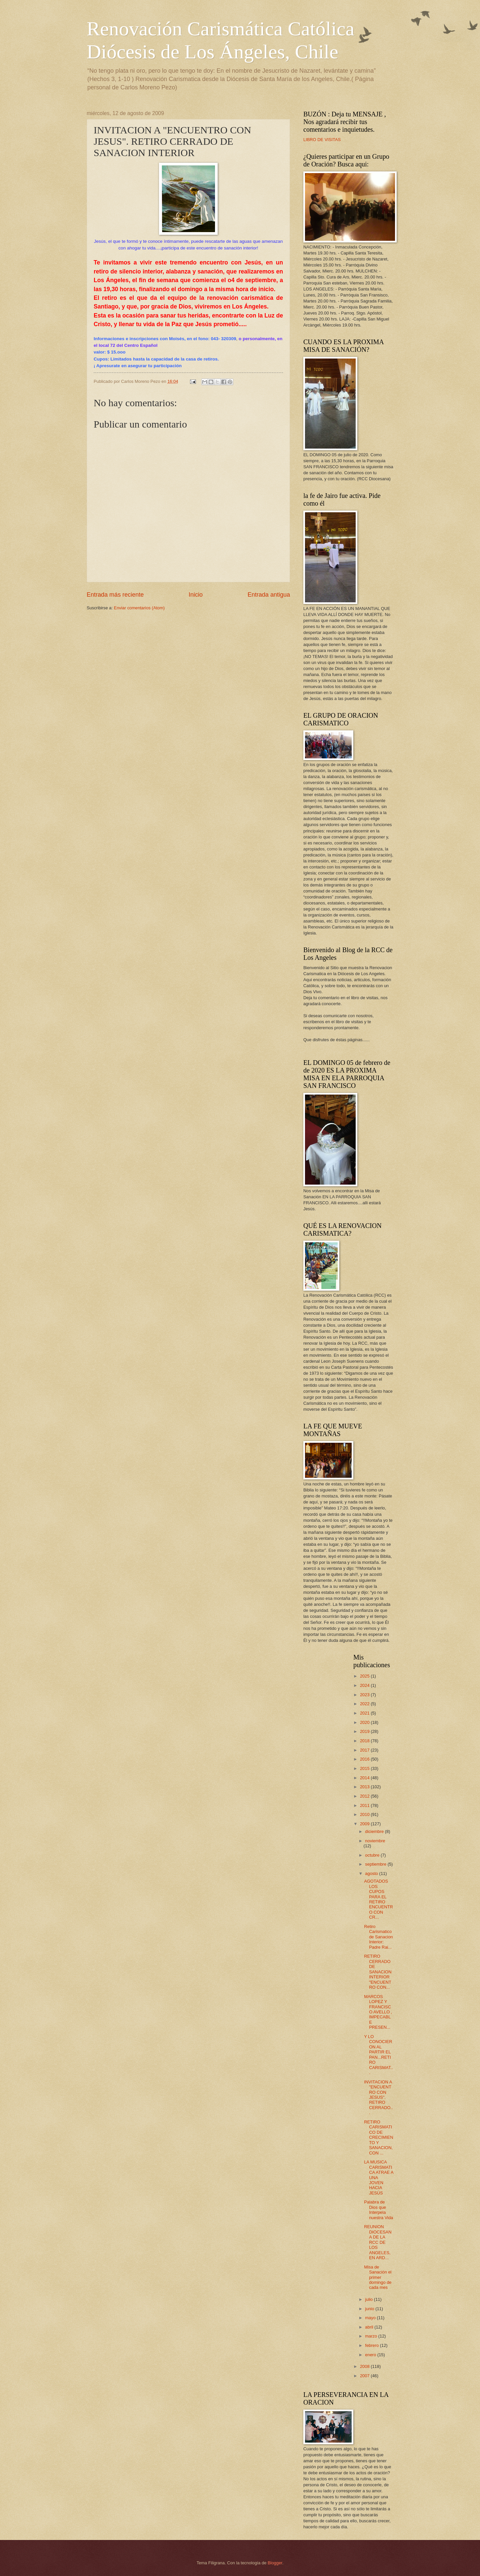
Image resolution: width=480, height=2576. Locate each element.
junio (370, 2308)
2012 (365, 1796)
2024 (365, 1685)
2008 (365, 2366)
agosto (372, 1873)
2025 (365, 1676)
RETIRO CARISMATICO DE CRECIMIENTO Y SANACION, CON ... (378, 2137)
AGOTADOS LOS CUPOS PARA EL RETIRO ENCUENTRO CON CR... (378, 1899)
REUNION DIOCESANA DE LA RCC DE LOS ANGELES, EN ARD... (377, 2242)
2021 (365, 1713)
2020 (365, 1722)
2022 (365, 1703)
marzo (371, 2336)
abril (369, 2327)
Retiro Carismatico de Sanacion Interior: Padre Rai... (378, 1937)
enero (371, 2354)
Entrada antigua (269, 594)
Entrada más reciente (115, 594)
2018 (365, 1740)
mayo (371, 2317)
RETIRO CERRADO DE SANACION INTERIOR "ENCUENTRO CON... (377, 1972)
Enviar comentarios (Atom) (139, 607)
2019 (365, 1731)
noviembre (375, 1840)
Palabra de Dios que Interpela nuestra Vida (378, 2209)
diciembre (375, 1831)
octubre (373, 1855)
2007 (365, 2375)
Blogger (275, 2562)
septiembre (376, 1864)
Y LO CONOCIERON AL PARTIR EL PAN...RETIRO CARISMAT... (378, 2054)
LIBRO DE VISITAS (322, 139)
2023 (365, 1694)
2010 (365, 1814)
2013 (365, 1786)
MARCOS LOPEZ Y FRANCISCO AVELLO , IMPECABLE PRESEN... (378, 2012)
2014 (365, 1777)
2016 (365, 1759)
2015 (365, 1768)
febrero (372, 2345)
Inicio (196, 594)
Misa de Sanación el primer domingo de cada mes (377, 2277)
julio (369, 2299)
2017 (365, 1750)
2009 (365, 1823)
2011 (365, 1805)
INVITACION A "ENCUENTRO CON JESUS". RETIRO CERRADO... (378, 2097)
